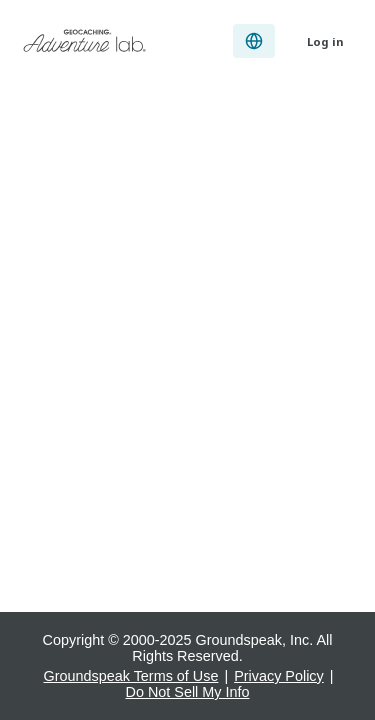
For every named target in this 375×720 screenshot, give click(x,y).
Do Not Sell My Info (188, 692)
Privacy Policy (279, 676)
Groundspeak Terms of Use (131, 676)
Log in (325, 41)
